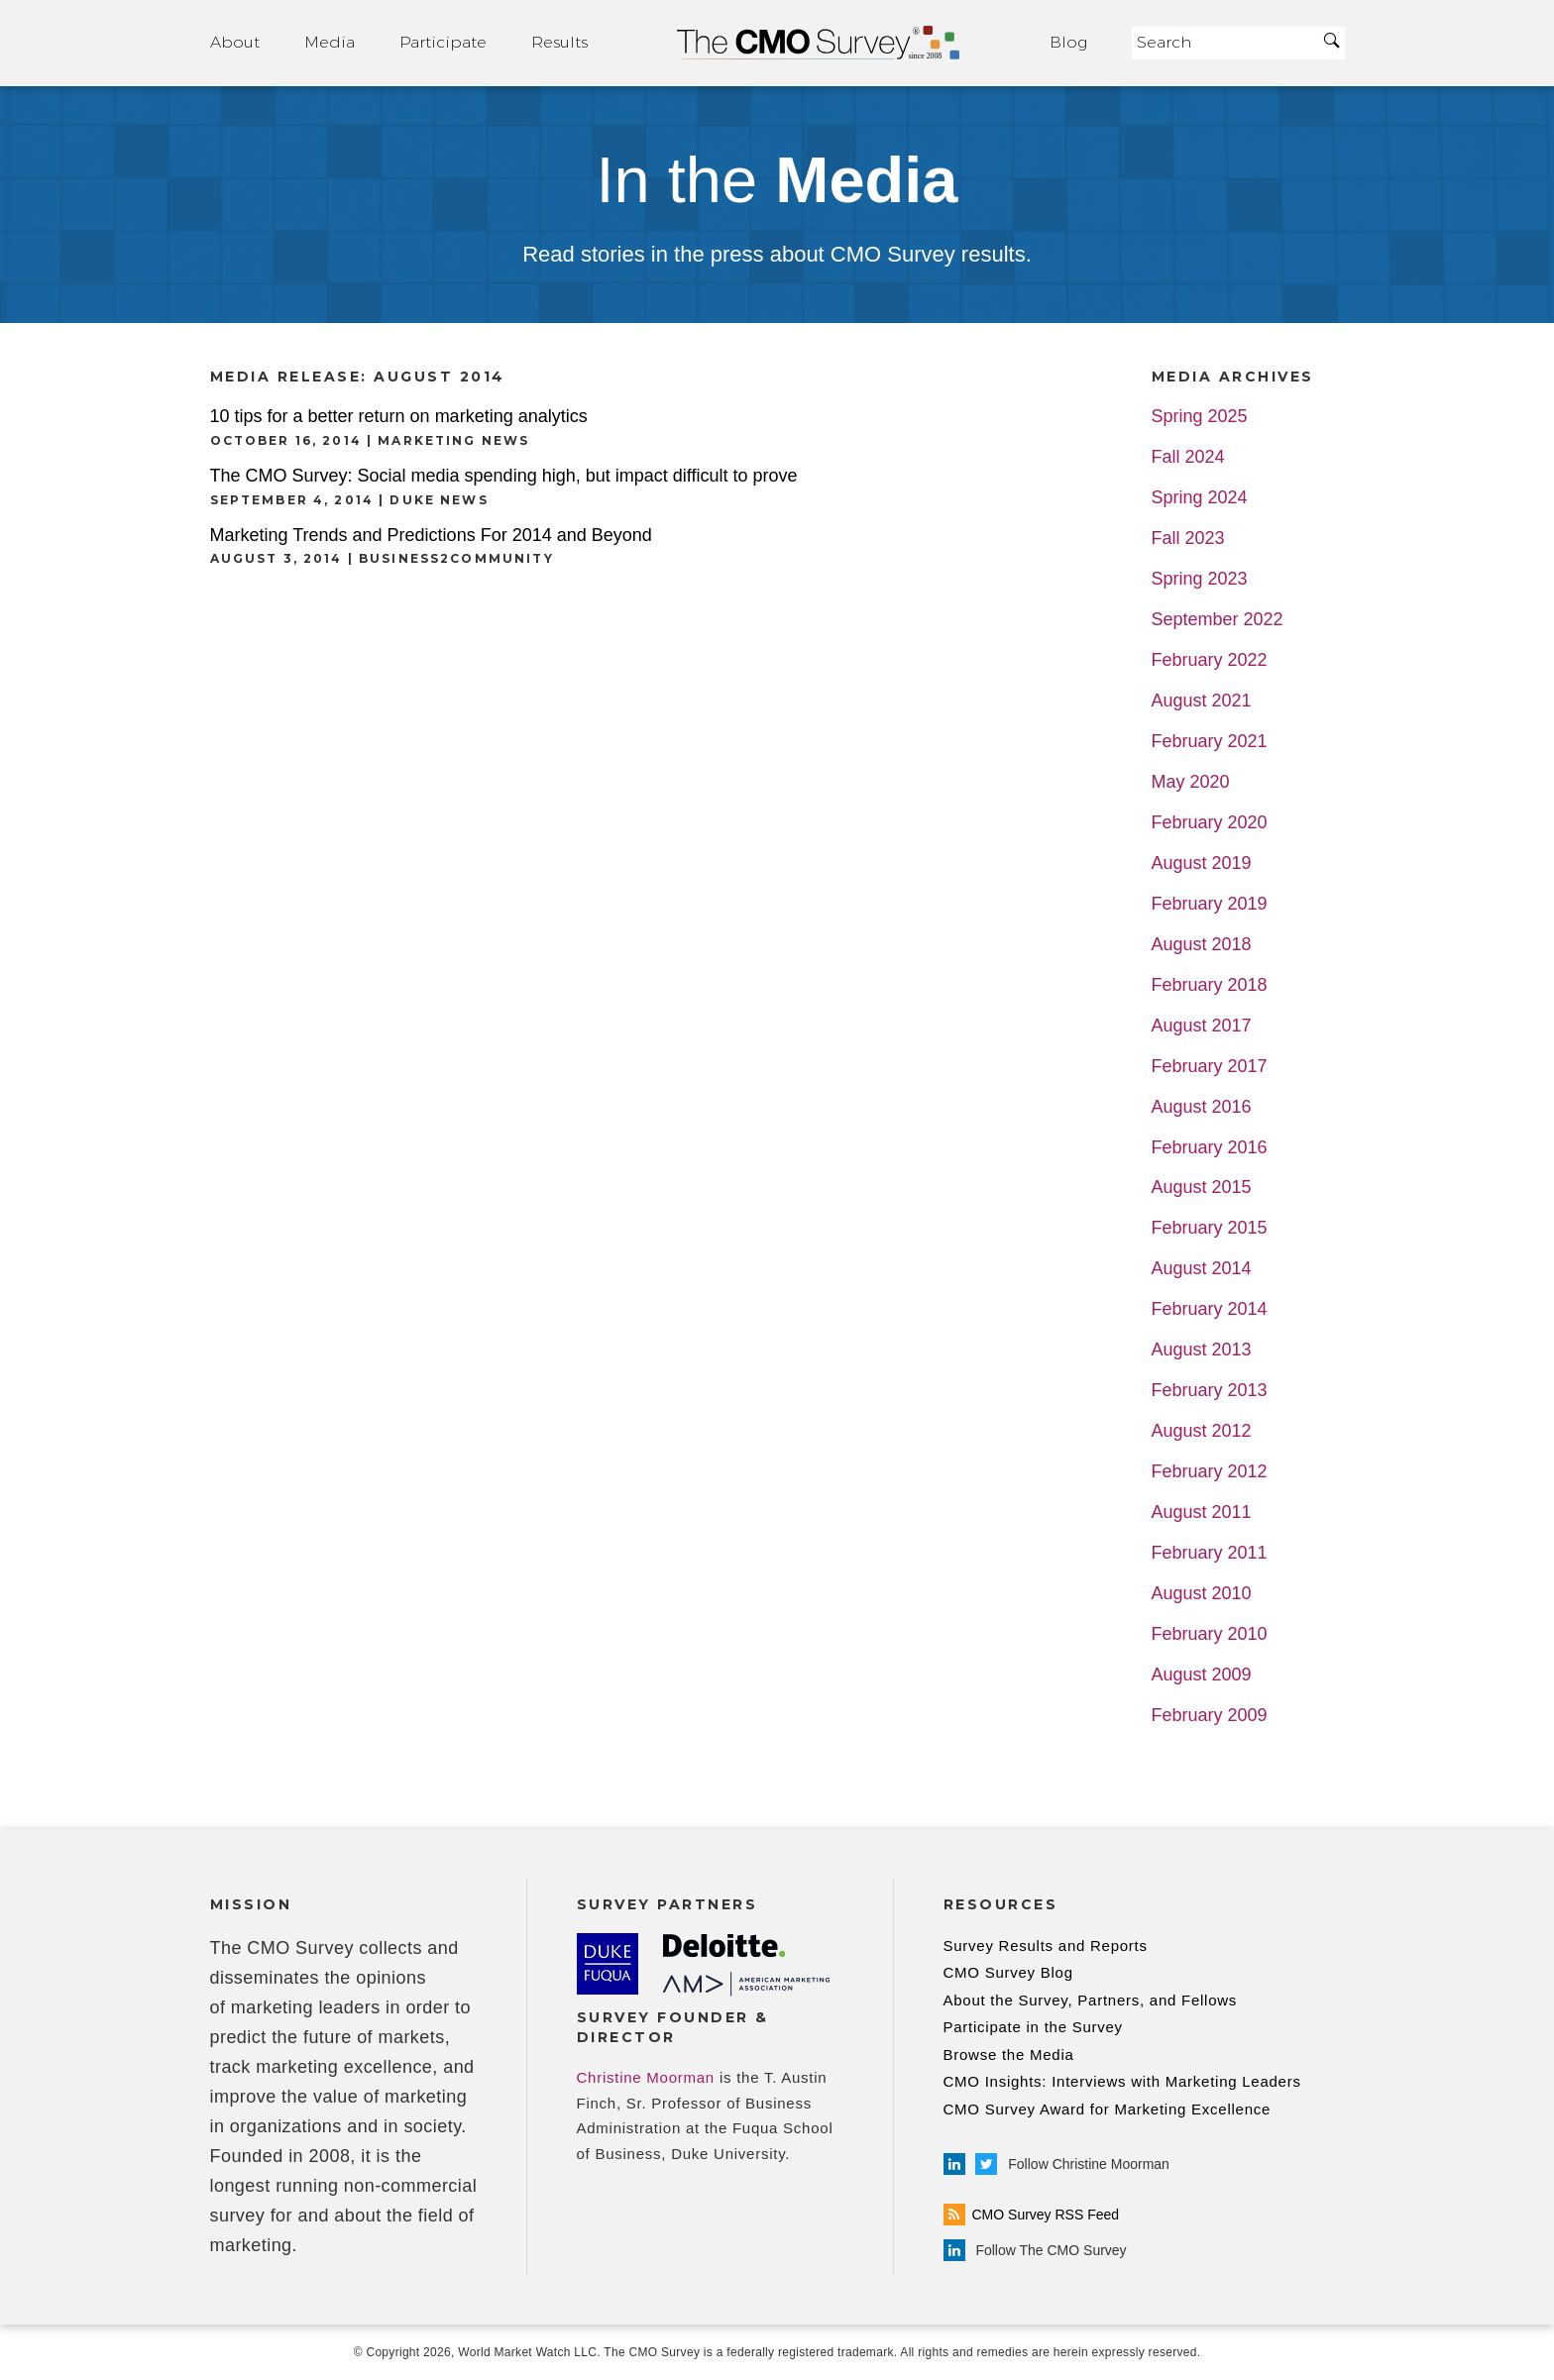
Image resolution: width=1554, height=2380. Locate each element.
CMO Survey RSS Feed (1032, 2214)
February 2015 (1210, 1228)
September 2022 (1217, 619)
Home (818, 43)
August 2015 (1202, 1187)
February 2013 (1210, 1390)
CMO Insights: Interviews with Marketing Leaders (1122, 2081)
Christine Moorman (646, 2077)
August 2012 (1202, 1431)
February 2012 (1210, 1471)
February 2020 (1210, 822)
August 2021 (1202, 701)
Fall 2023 (1188, 538)
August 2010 (1202, 1593)
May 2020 (1191, 782)
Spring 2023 (1200, 579)
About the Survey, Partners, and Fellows (1091, 2000)
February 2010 (1210, 1634)
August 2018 (1202, 944)
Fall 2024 (1188, 457)
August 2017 (1202, 1026)
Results (559, 42)
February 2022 (1210, 660)
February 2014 (1210, 1309)
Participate (443, 42)
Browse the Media (1009, 2054)
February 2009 (1210, 1715)
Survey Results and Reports (1046, 1945)
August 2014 (1202, 1268)
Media (329, 42)
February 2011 (1210, 1553)
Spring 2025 (1200, 416)
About (235, 42)
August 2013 (1202, 1350)
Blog (1068, 42)
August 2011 (1202, 1512)
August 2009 (1202, 1675)
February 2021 (1210, 741)
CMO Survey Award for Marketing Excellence (1108, 2109)
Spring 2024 (1200, 497)
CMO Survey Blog (1008, 1972)
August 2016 (1202, 1107)
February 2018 (1210, 985)
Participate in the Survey (1033, 2026)
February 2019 (1210, 904)
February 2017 (1210, 1066)
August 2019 (1202, 863)
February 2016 (1210, 1147)
